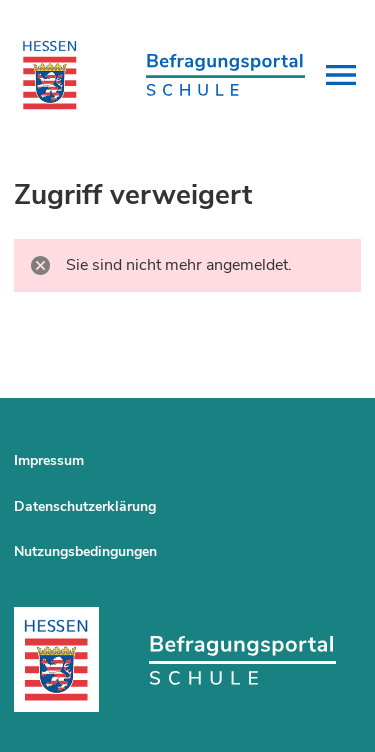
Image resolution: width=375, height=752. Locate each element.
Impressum (49, 460)
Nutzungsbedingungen (85, 551)
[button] (341, 75)
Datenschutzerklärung (85, 506)
